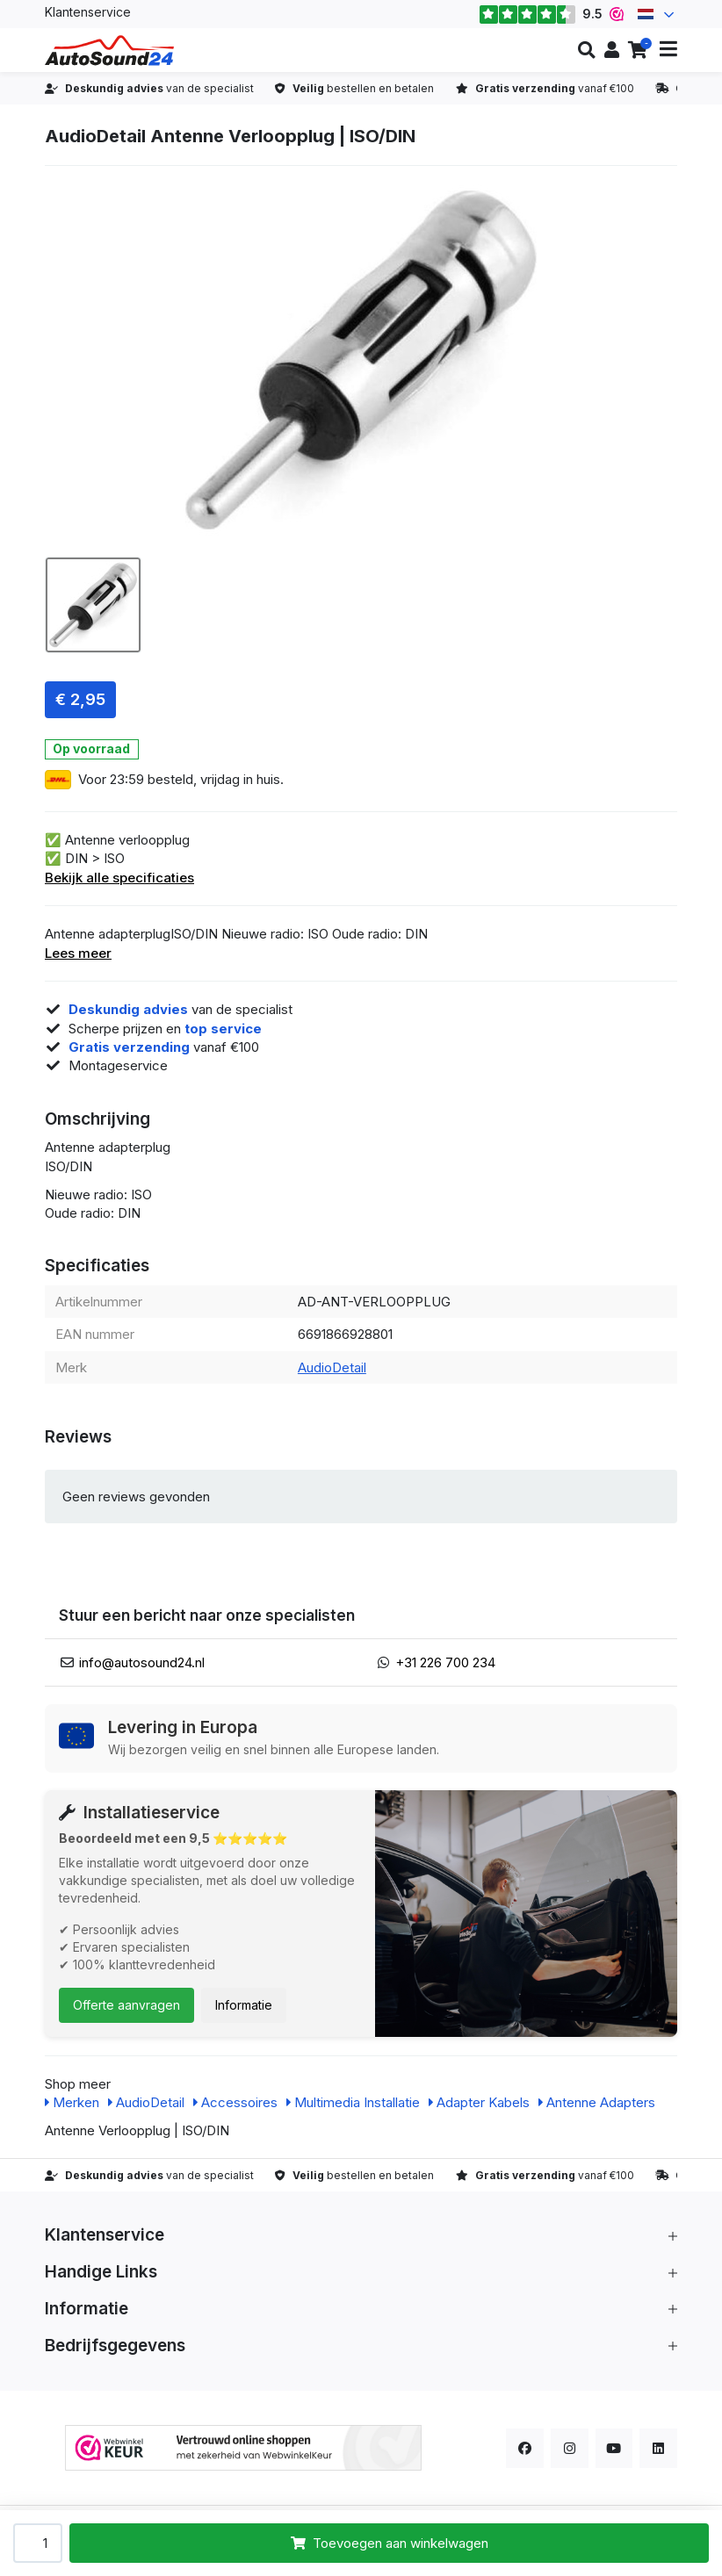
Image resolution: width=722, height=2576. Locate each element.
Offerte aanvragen (126, 2004)
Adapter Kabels (479, 2102)
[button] (585, 50)
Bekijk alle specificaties (119, 877)
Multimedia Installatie (353, 2102)
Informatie (243, 2004)
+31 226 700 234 (445, 1662)
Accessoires (235, 2102)
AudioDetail (332, 1367)
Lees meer (78, 953)
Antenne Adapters (596, 2102)
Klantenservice (88, 11)
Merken (72, 2102)
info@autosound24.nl (142, 1662)
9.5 (551, 14)
